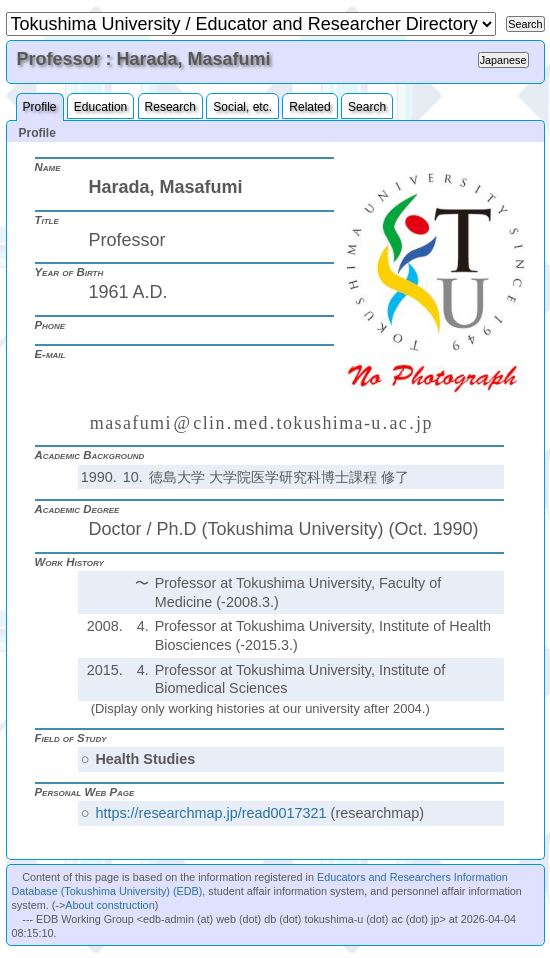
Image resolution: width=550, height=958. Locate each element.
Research (170, 107)
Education (100, 107)
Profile (40, 107)
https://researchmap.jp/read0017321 (210, 813)
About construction (109, 905)
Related (309, 107)
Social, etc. (242, 107)
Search (367, 107)
